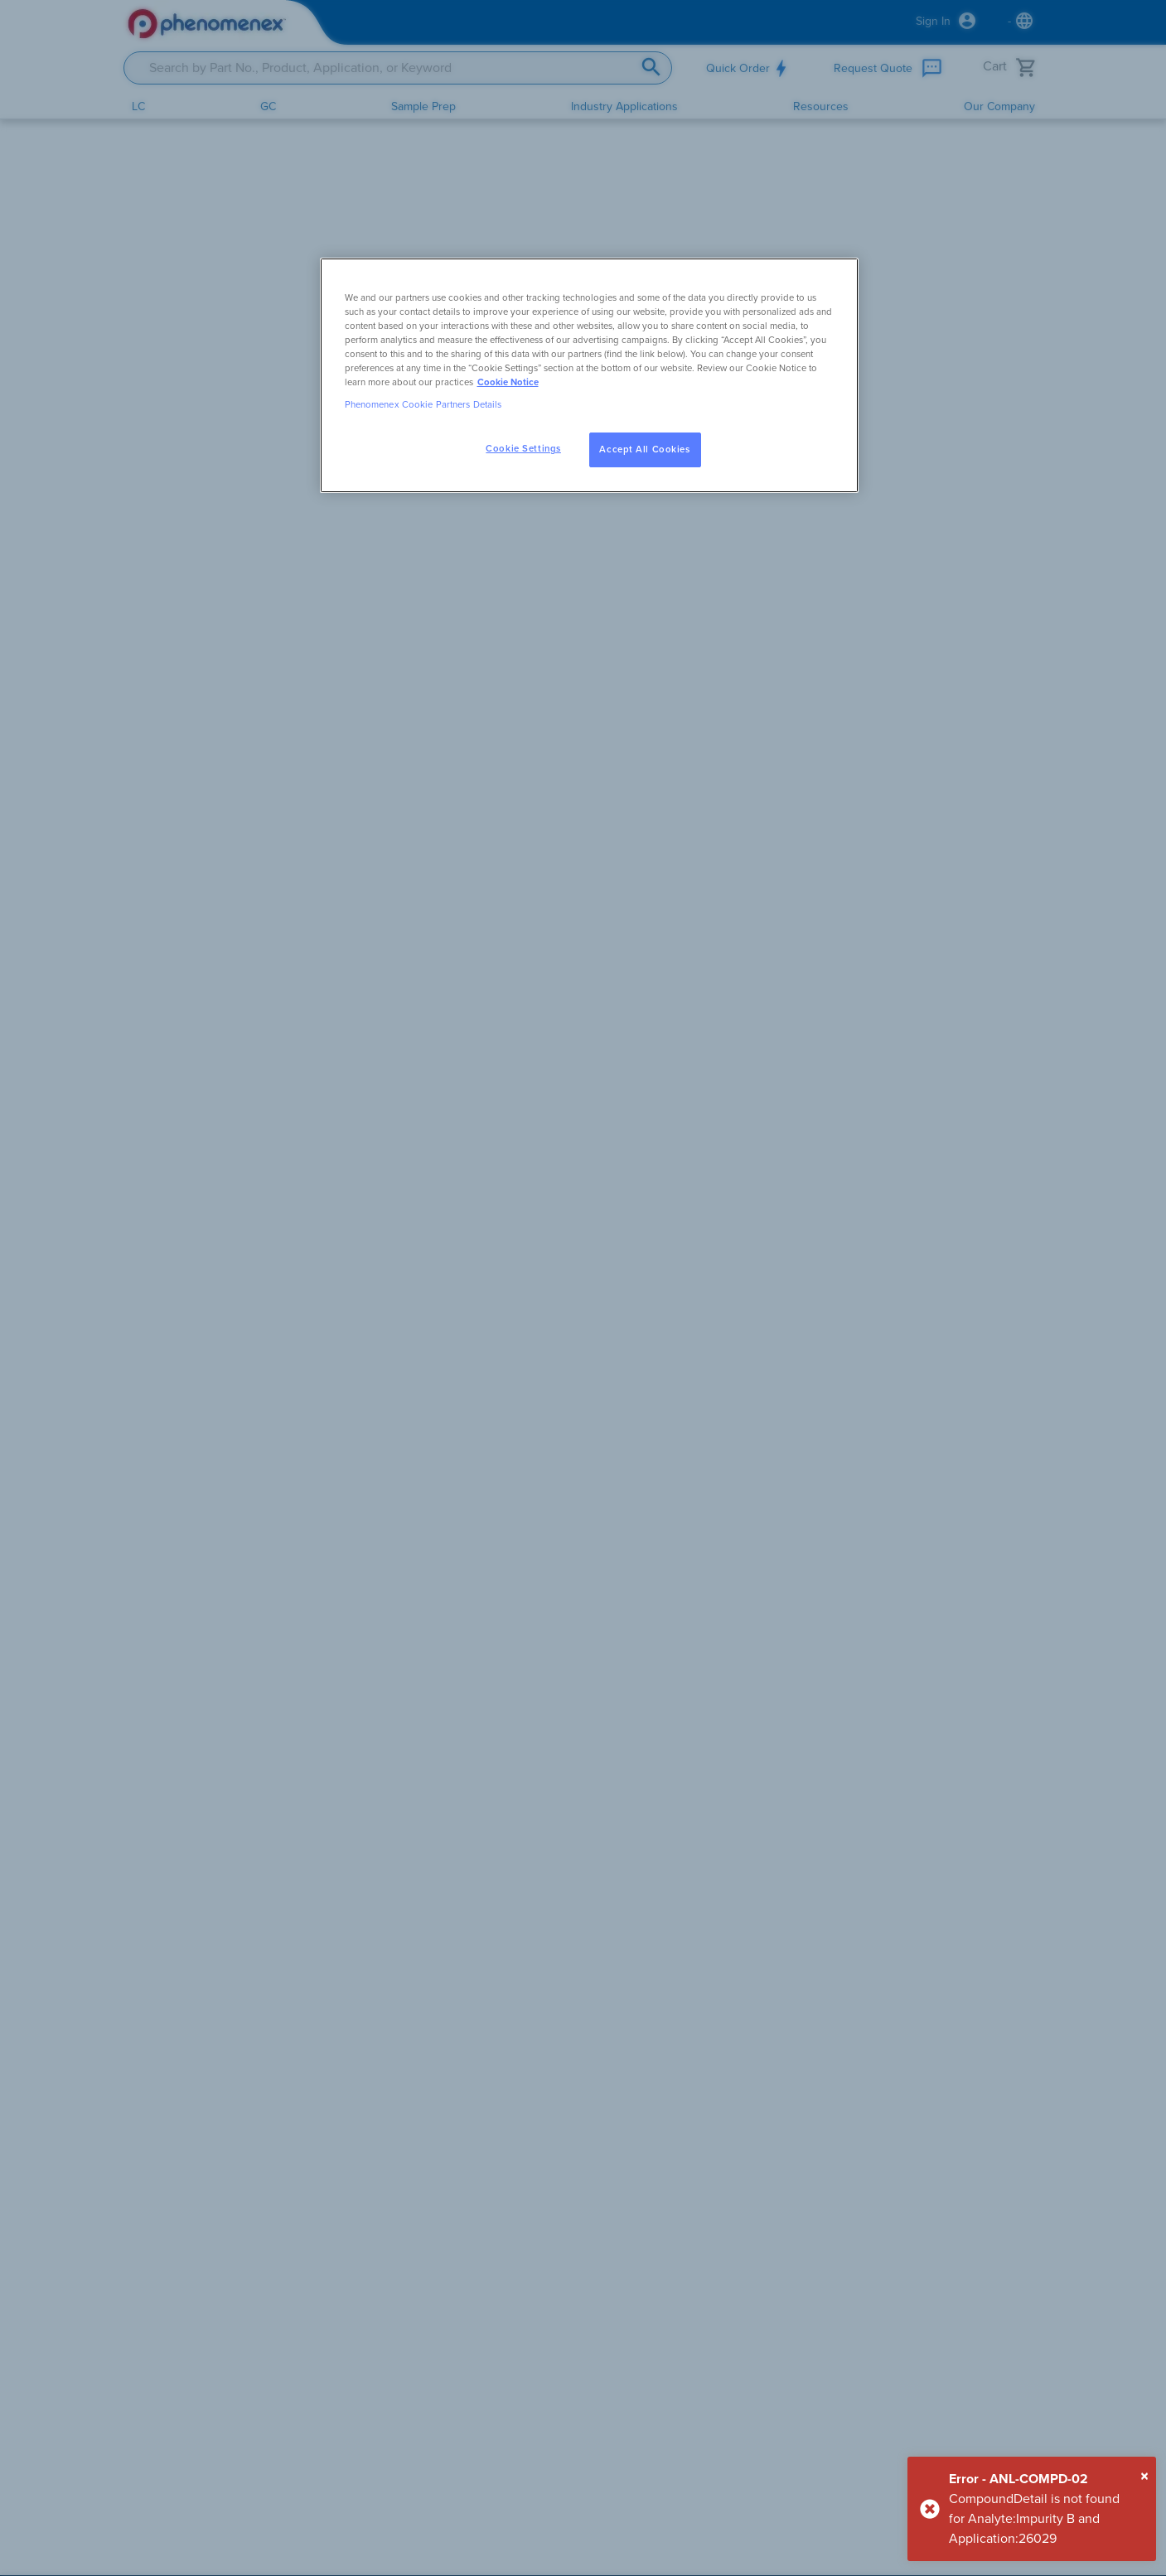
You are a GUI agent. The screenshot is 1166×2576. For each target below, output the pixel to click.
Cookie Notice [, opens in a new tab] (508, 382)
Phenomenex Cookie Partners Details (423, 404)
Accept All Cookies (644, 449)
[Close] (1144, 2476)
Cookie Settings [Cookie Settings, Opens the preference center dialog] (523, 448)
